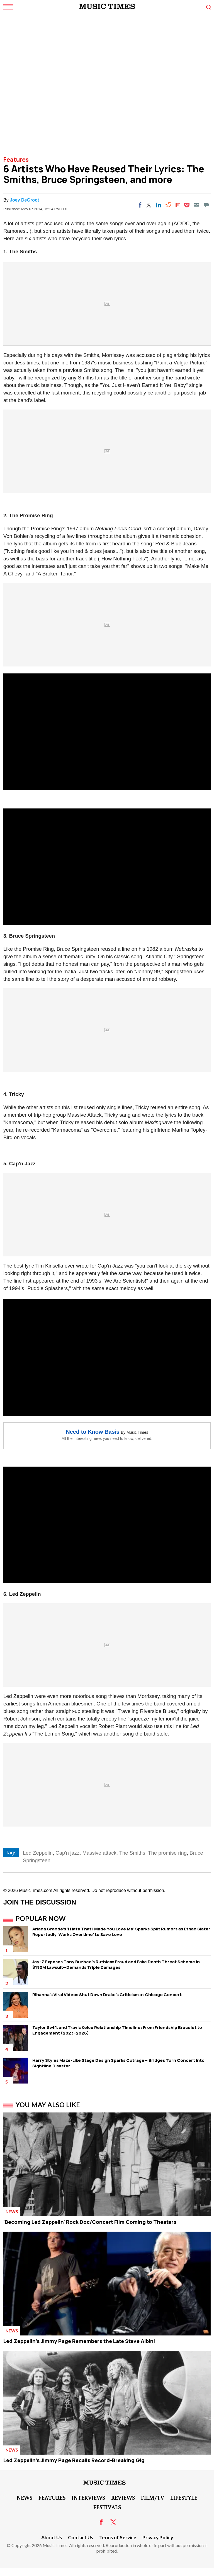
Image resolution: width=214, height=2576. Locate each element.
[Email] (196, 205)
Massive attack (99, 1853)
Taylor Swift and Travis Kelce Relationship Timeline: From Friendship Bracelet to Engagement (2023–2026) (117, 2030)
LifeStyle (183, 2497)
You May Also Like (48, 2105)
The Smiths (132, 1853)
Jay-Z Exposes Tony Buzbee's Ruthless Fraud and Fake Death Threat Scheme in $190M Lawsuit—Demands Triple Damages (116, 1964)
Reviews (123, 2497)
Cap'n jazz (67, 1853)
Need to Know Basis (92, 1432)
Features (16, 159)
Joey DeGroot (24, 200)
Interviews (88, 2497)
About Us (51, 2537)
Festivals (107, 2507)
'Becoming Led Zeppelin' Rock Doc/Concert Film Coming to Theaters (89, 2221)
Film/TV (152, 2497)
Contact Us (80, 2537)
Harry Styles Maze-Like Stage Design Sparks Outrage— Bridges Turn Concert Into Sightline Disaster (118, 2063)
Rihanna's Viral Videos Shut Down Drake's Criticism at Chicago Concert (107, 1994)
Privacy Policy (157, 2537)
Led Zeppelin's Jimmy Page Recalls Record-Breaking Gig (74, 2460)
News (12, 2211)
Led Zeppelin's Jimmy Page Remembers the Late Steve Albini (79, 2341)
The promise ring (167, 1853)
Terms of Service (117, 2537)
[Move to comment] (206, 205)
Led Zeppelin (38, 1853)
